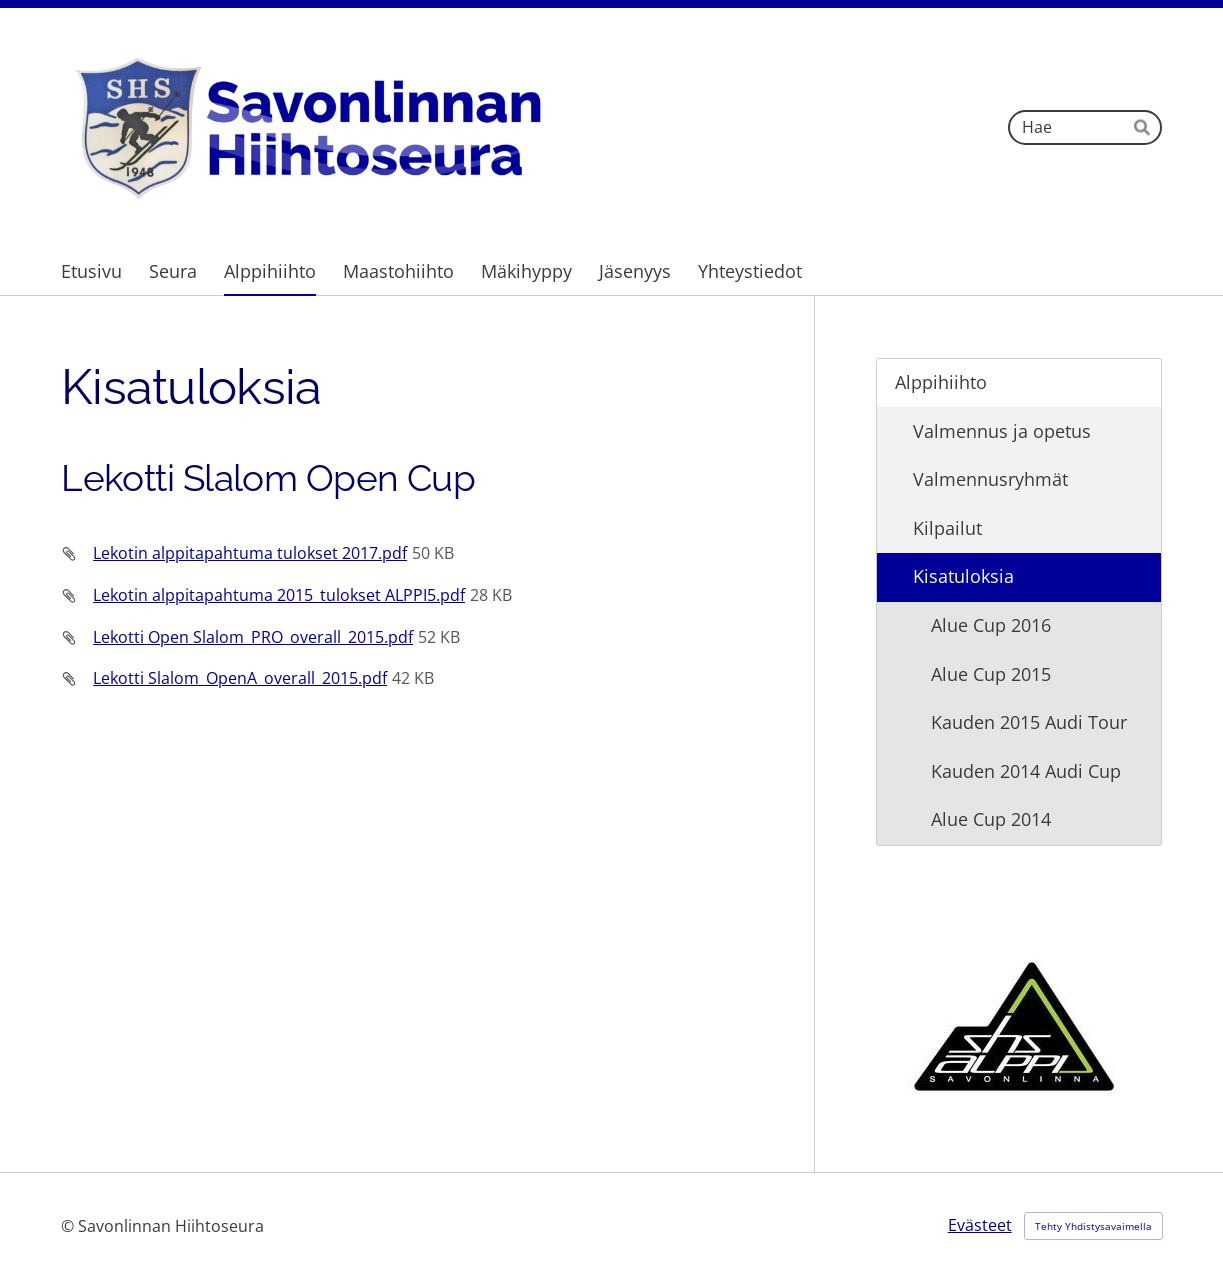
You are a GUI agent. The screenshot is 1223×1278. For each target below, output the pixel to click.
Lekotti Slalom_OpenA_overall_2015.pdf (240, 678)
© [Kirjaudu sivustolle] (69, 1226)
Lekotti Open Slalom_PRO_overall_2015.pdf (253, 637)
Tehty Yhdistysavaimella (1093, 1226)
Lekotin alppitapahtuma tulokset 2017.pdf (250, 553)
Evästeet (980, 1225)
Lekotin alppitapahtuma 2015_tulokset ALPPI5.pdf (279, 595)
